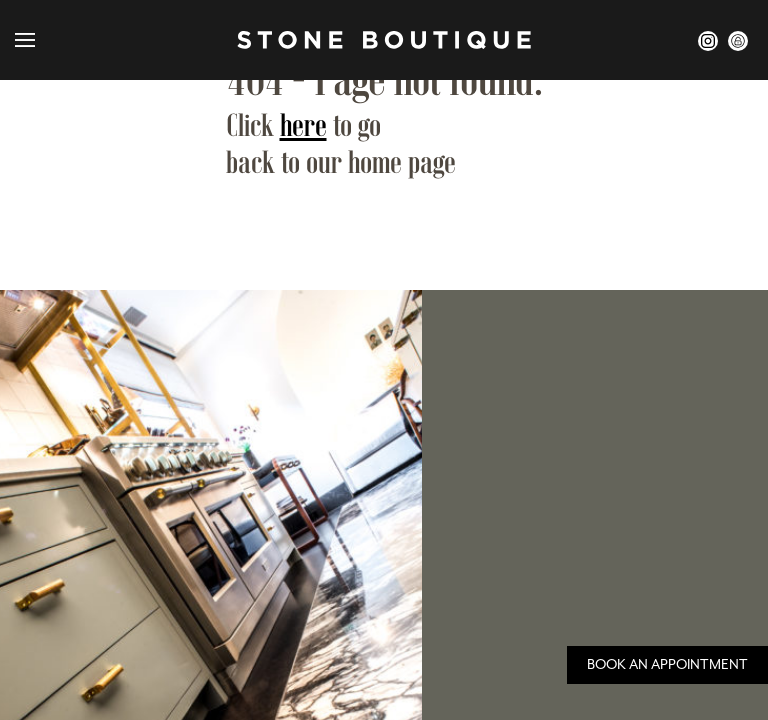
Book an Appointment (667, 664)
